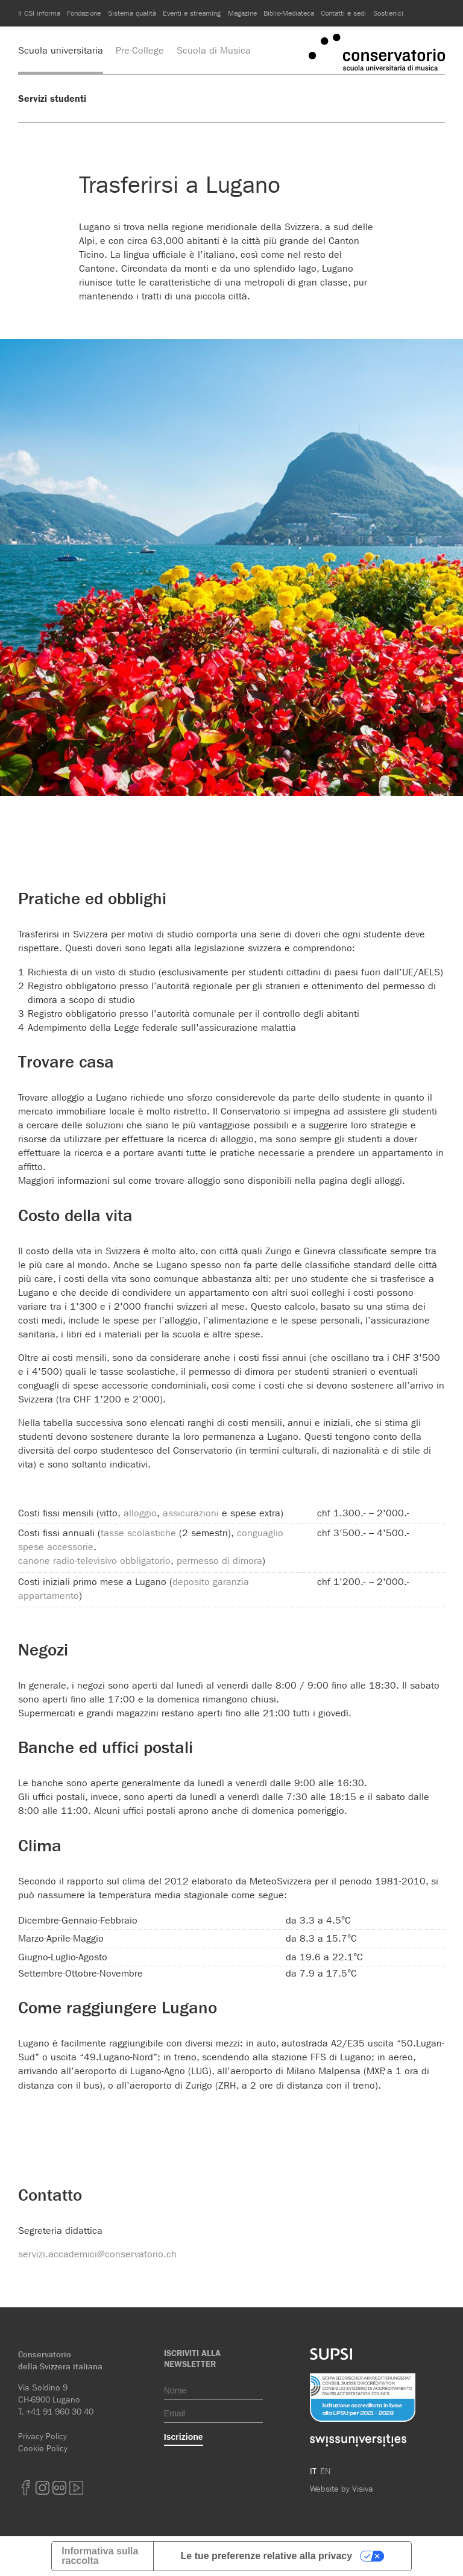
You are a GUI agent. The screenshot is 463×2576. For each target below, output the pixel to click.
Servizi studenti (52, 98)
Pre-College (140, 50)
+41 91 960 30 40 (59, 2411)
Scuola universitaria (60, 50)
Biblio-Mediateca (288, 12)
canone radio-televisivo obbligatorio (94, 1560)
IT (313, 2471)
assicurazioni (191, 1513)
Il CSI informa (39, 12)
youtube (76, 2487)
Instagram (42, 2487)
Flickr (59, 2487)
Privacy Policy (42, 2436)
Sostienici (388, 12)
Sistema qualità (132, 12)
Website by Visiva (341, 2488)
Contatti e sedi (343, 12)
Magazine (242, 12)
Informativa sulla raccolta (99, 2556)
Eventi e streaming (192, 12)
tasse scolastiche (138, 1533)
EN (325, 2471)
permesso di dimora (219, 1560)
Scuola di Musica (214, 50)
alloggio (140, 1513)
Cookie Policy (43, 2448)
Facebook (25, 2487)
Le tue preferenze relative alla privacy (267, 2556)
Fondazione (84, 12)
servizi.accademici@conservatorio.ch (97, 2254)
